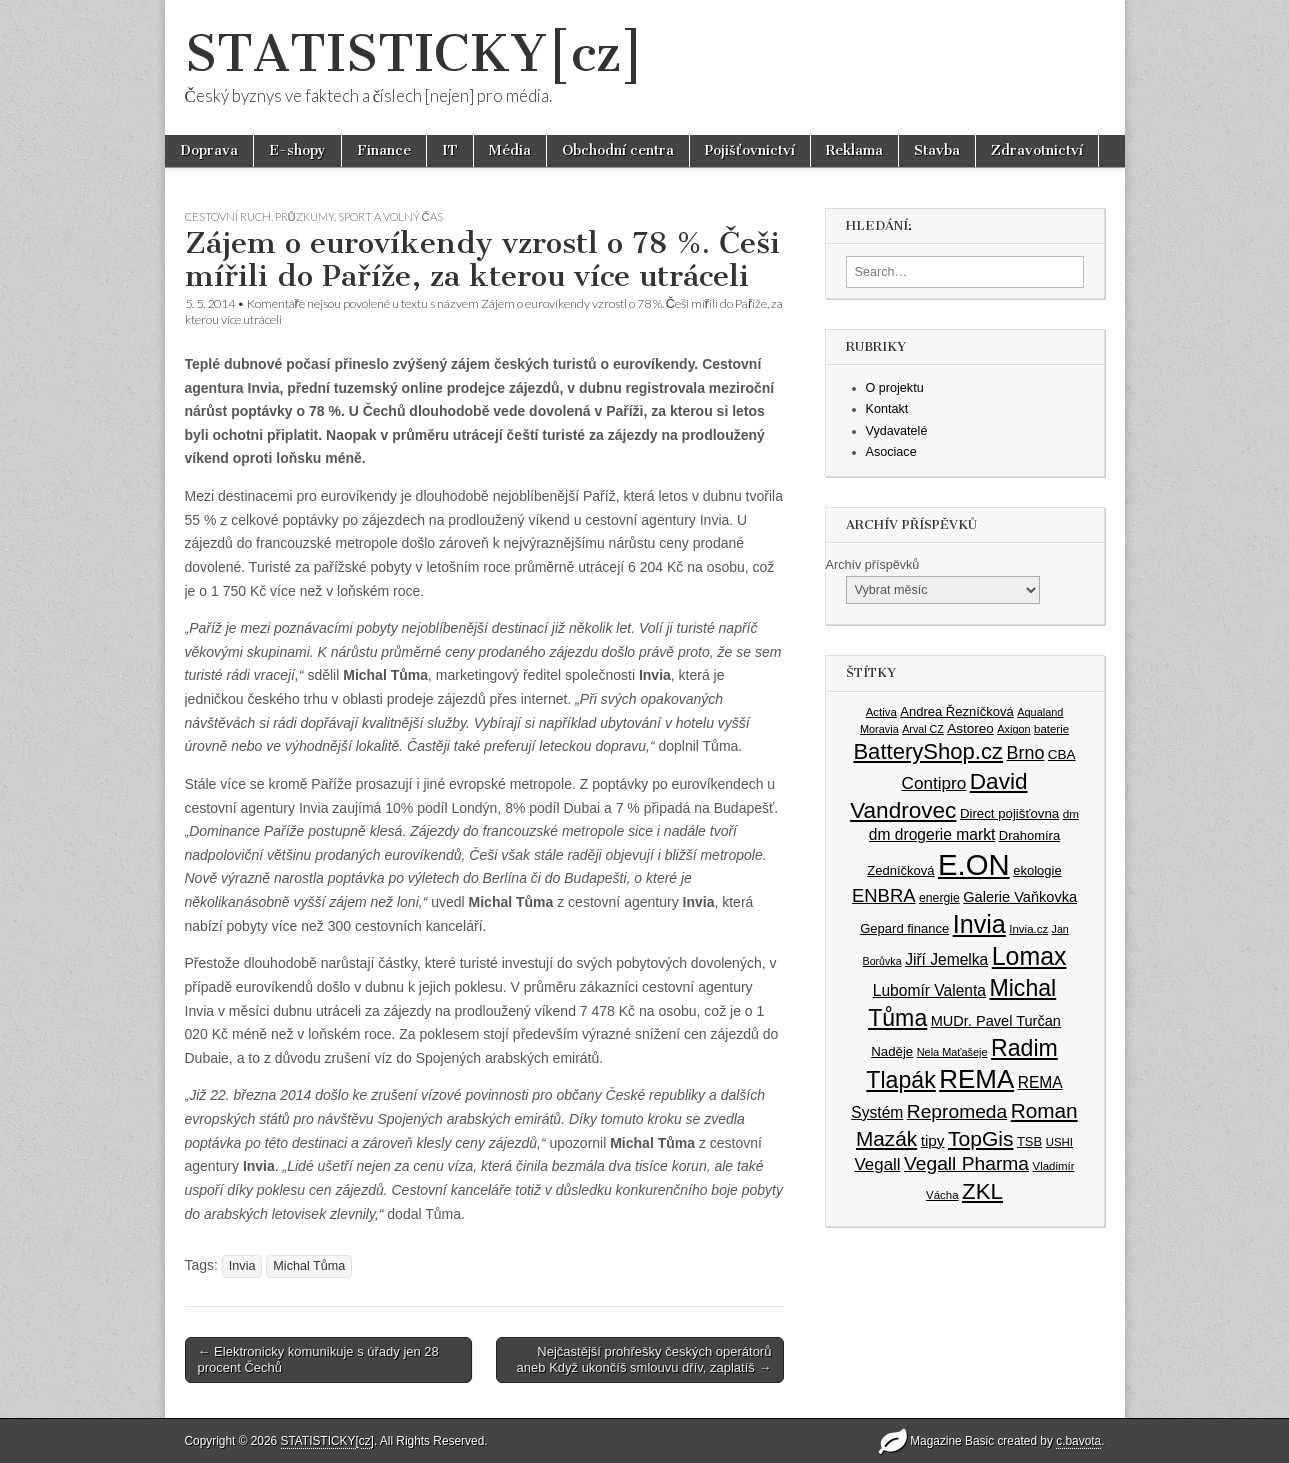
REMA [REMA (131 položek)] (976, 1079)
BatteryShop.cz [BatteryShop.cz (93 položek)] (928, 751)
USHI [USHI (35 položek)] (1059, 1142)
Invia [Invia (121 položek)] (979, 924)
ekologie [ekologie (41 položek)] (1037, 870)
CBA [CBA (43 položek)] (1062, 754)
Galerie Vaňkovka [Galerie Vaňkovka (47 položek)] (1020, 897)
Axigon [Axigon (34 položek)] (1013, 729)
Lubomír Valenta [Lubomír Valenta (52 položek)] (929, 990)
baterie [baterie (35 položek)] (1051, 729)
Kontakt (887, 409)
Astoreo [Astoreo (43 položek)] (970, 728)
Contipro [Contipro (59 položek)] (934, 783)
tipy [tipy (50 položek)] (933, 1140)
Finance (384, 150)
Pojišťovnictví (750, 150)
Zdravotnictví (1037, 150)
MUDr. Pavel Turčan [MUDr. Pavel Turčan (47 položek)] (996, 1021)
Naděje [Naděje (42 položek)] (892, 1051)
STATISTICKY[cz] (414, 53)
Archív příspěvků (873, 565)
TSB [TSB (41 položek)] (1029, 1141)
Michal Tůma (309, 1266)
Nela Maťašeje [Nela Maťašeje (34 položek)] (952, 1052)
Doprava (209, 150)
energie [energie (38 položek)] (939, 898)
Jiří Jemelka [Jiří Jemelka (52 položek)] (946, 959)
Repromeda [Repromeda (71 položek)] (957, 1111)
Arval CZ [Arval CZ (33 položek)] (922, 729)
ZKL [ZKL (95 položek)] (982, 1191)
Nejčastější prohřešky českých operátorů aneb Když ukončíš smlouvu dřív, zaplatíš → (644, 1359)
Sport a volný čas (390, 216)
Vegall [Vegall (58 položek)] (878, 1164)
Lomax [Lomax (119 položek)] (1029, 956)
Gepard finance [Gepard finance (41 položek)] (904, 928)
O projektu (895, 388)
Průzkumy (304, 216)
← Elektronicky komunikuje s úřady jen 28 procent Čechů (318, 1359)
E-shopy (297, 150)
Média (510, 150)
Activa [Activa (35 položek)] (881, 712)
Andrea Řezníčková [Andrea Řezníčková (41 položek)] (956, 711)
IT (450, 150)
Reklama (854, 150)
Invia (242, 1266)
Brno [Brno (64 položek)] (1026, 753)
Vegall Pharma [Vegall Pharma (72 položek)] (966, 1163)
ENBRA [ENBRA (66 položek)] (884, 895)
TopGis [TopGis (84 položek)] (980, 1138)
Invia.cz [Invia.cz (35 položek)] (1028, 929)
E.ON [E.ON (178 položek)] (974, 864)
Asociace (891, 452)
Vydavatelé (897, 431)
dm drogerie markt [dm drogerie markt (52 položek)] (932, 834)
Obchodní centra (618, 150)
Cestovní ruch (228, 216)
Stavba (937, 150)
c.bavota (1078, 1441)
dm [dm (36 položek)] (1071, 813)
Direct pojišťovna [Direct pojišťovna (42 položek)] (1009, 813)
